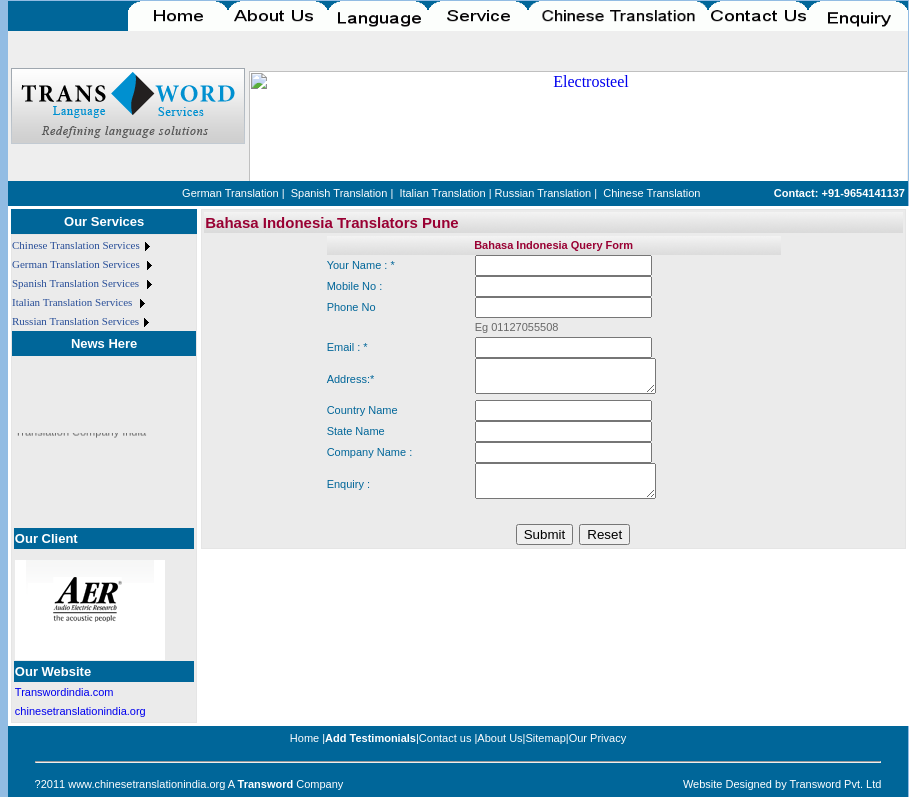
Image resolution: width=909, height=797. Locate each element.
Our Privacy (597, 738)
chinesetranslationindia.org (80, 711)
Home (304, 738)
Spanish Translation (339, 193)
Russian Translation (543, 193)
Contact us (445, 738)
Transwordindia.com (64, 692)
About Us (499, 738)
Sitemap (545, 738)
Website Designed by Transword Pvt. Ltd (782, 784)
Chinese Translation (651, 193)
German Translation (230, 193)
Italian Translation (442, 193)
